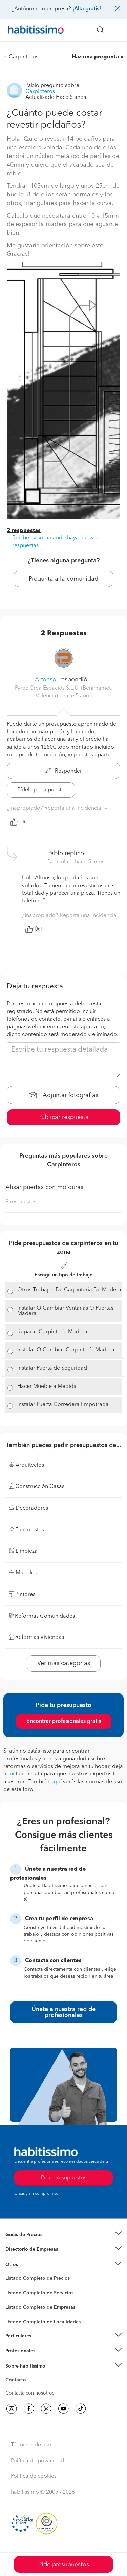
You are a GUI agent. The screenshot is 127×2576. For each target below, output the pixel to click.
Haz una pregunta (95, 57)
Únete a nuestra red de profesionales (63, 2012)
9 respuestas (20, 1202)
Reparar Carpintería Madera (52, 1332)
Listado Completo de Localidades (43, 2322)
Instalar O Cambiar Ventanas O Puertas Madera (65, 1311)
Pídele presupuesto (41, 790)
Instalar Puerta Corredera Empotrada (63, 1404)
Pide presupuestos (63, 2564)
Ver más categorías (63, 1663)
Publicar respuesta (63, 1117)
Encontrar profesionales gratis (63, 1721)
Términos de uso (31, 2445)
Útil (18, 822)
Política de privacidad (37, 2461)
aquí (8, 1774)
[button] (63, 2234)
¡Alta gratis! (86, 9)
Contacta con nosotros (29, 2393)
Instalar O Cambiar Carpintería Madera (65, 1350)
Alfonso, (46, 680)
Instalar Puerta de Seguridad (52, 1368)
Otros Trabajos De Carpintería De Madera (69, 1290)
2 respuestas (24, 530)
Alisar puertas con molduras (44, 1187)
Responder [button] (63, 771)
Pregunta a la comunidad (63, 579)
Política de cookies (34, 2476)
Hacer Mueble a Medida (47, 1386)
